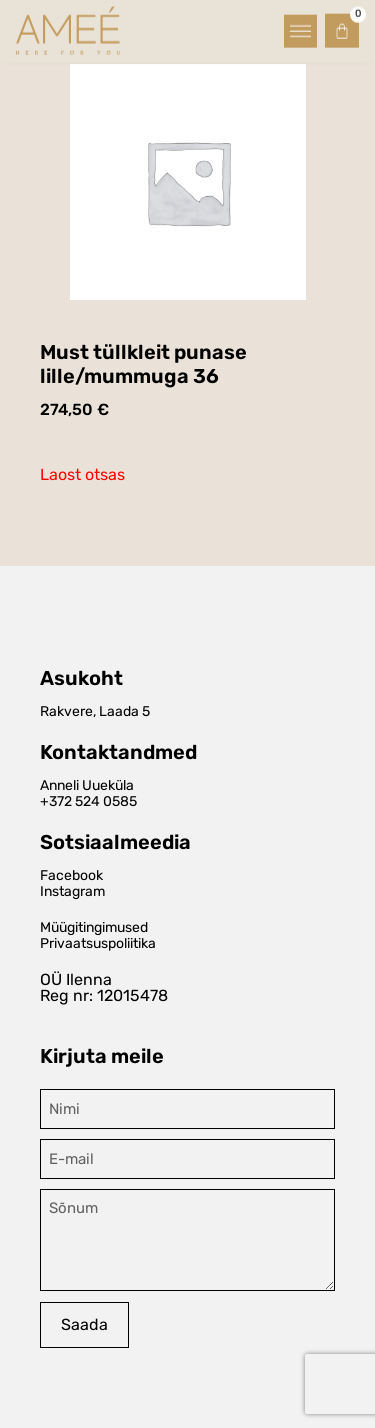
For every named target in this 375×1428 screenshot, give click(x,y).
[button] (300, 28)
